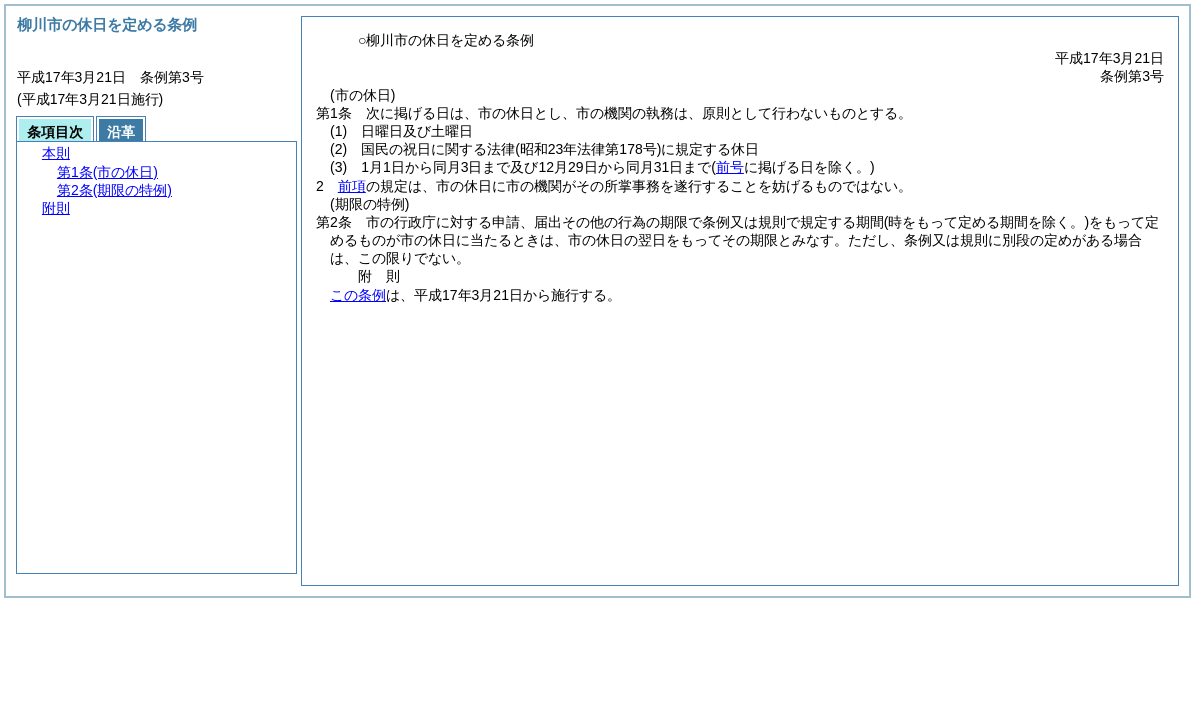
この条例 (358, 295)
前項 (352, 186)
